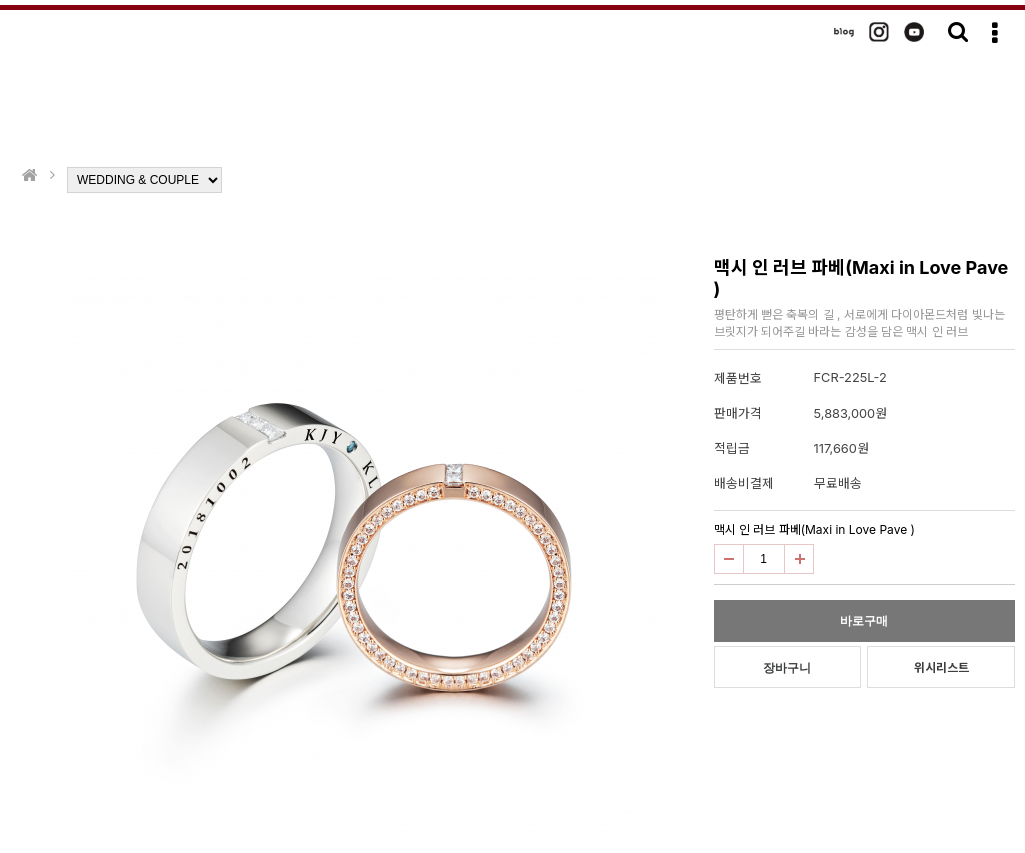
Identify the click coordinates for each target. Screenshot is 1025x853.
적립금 (732, 448)
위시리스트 (941, 667)
